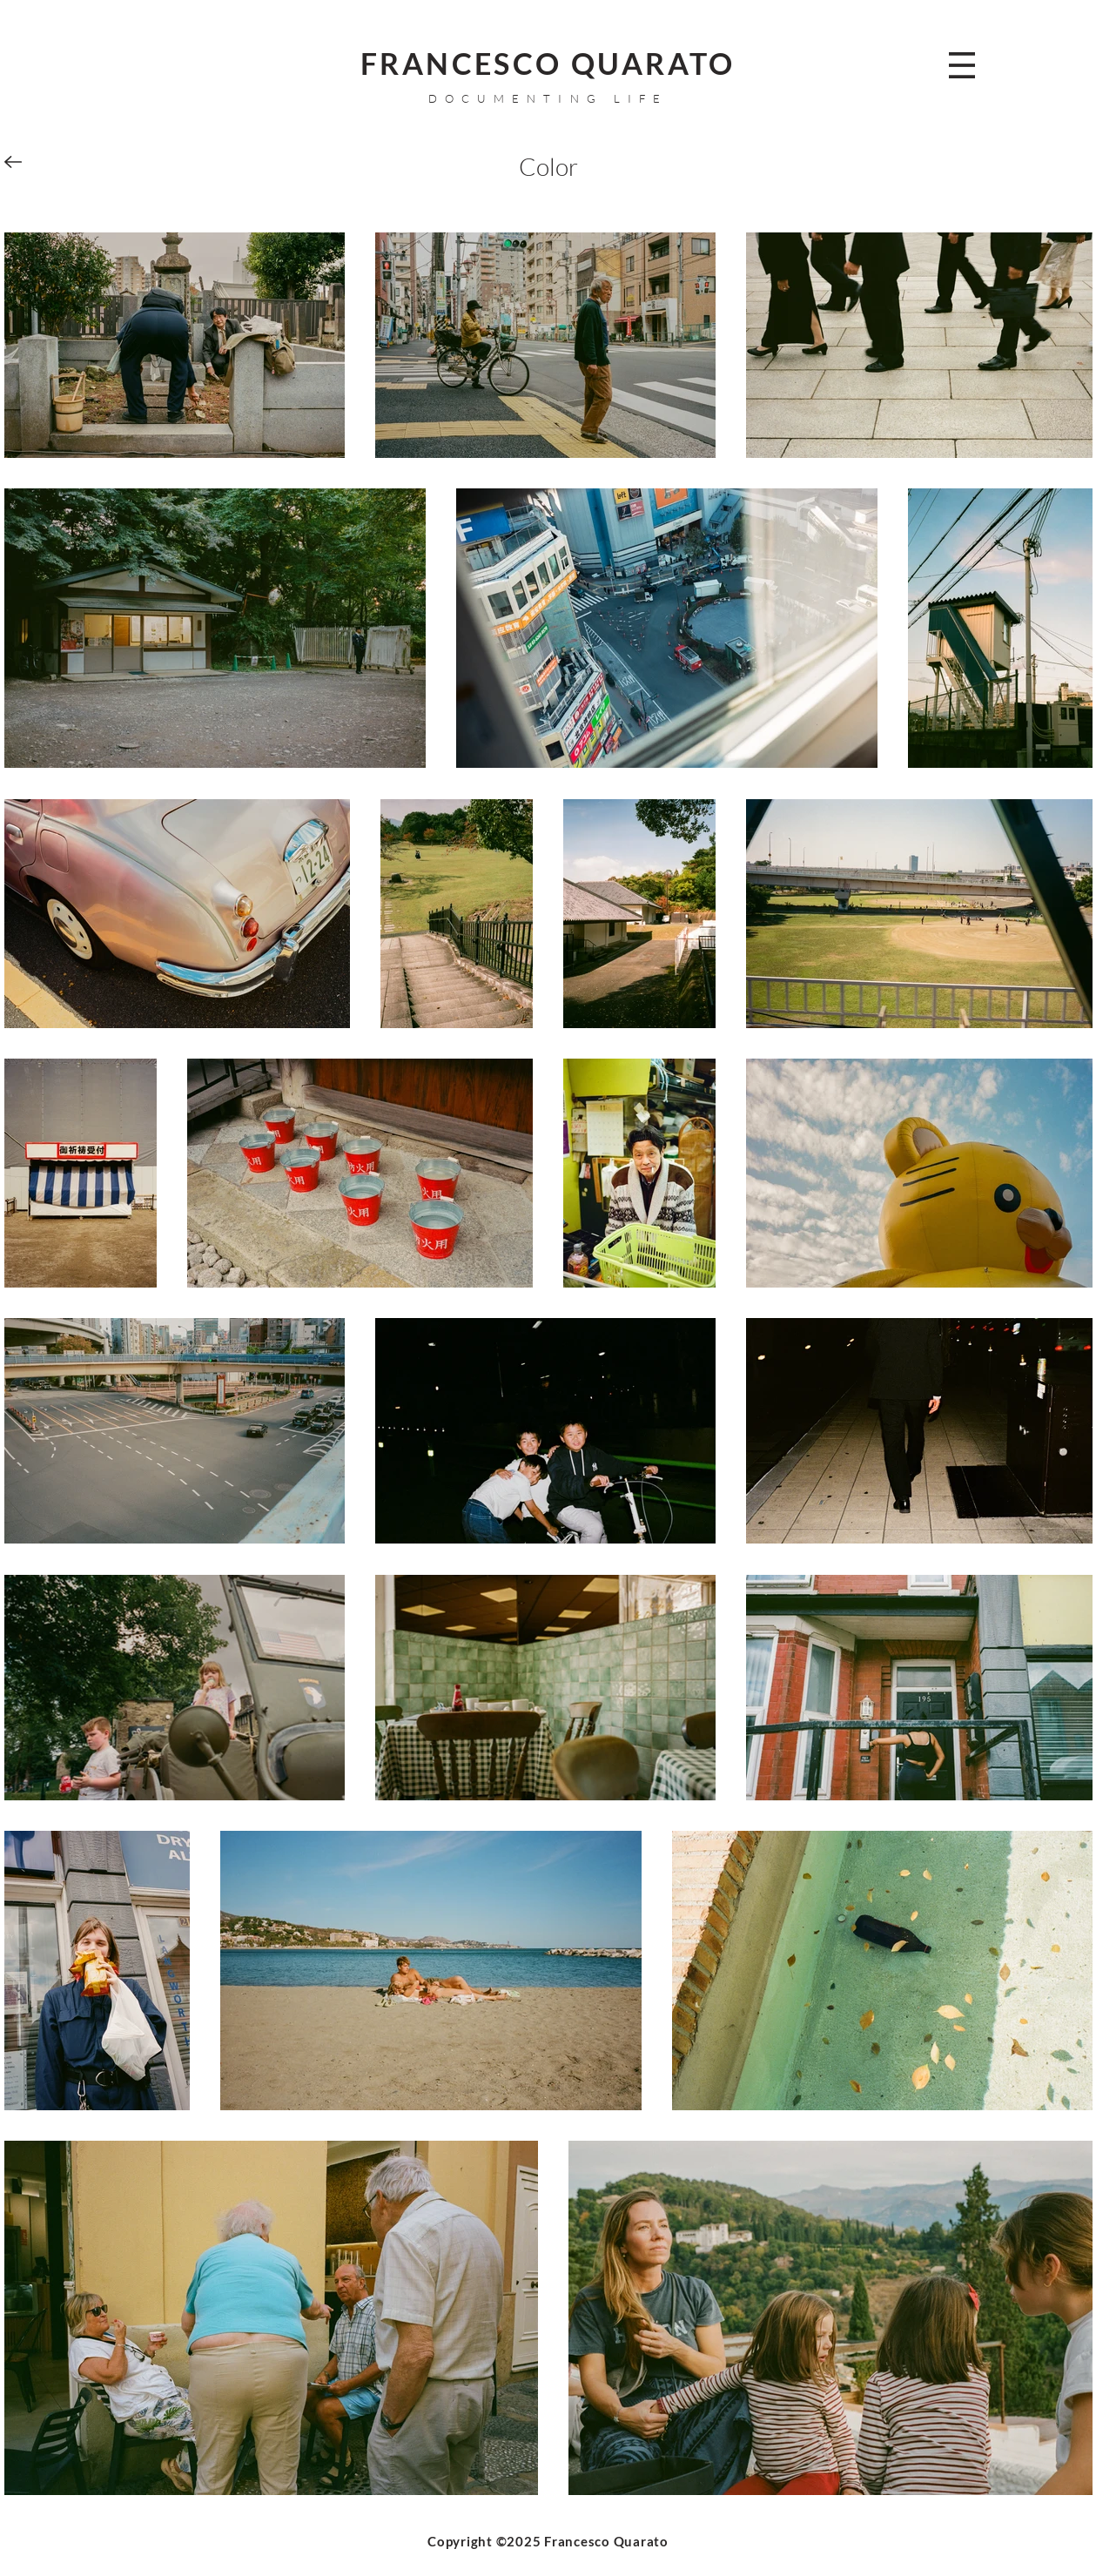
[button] (962, 65)
